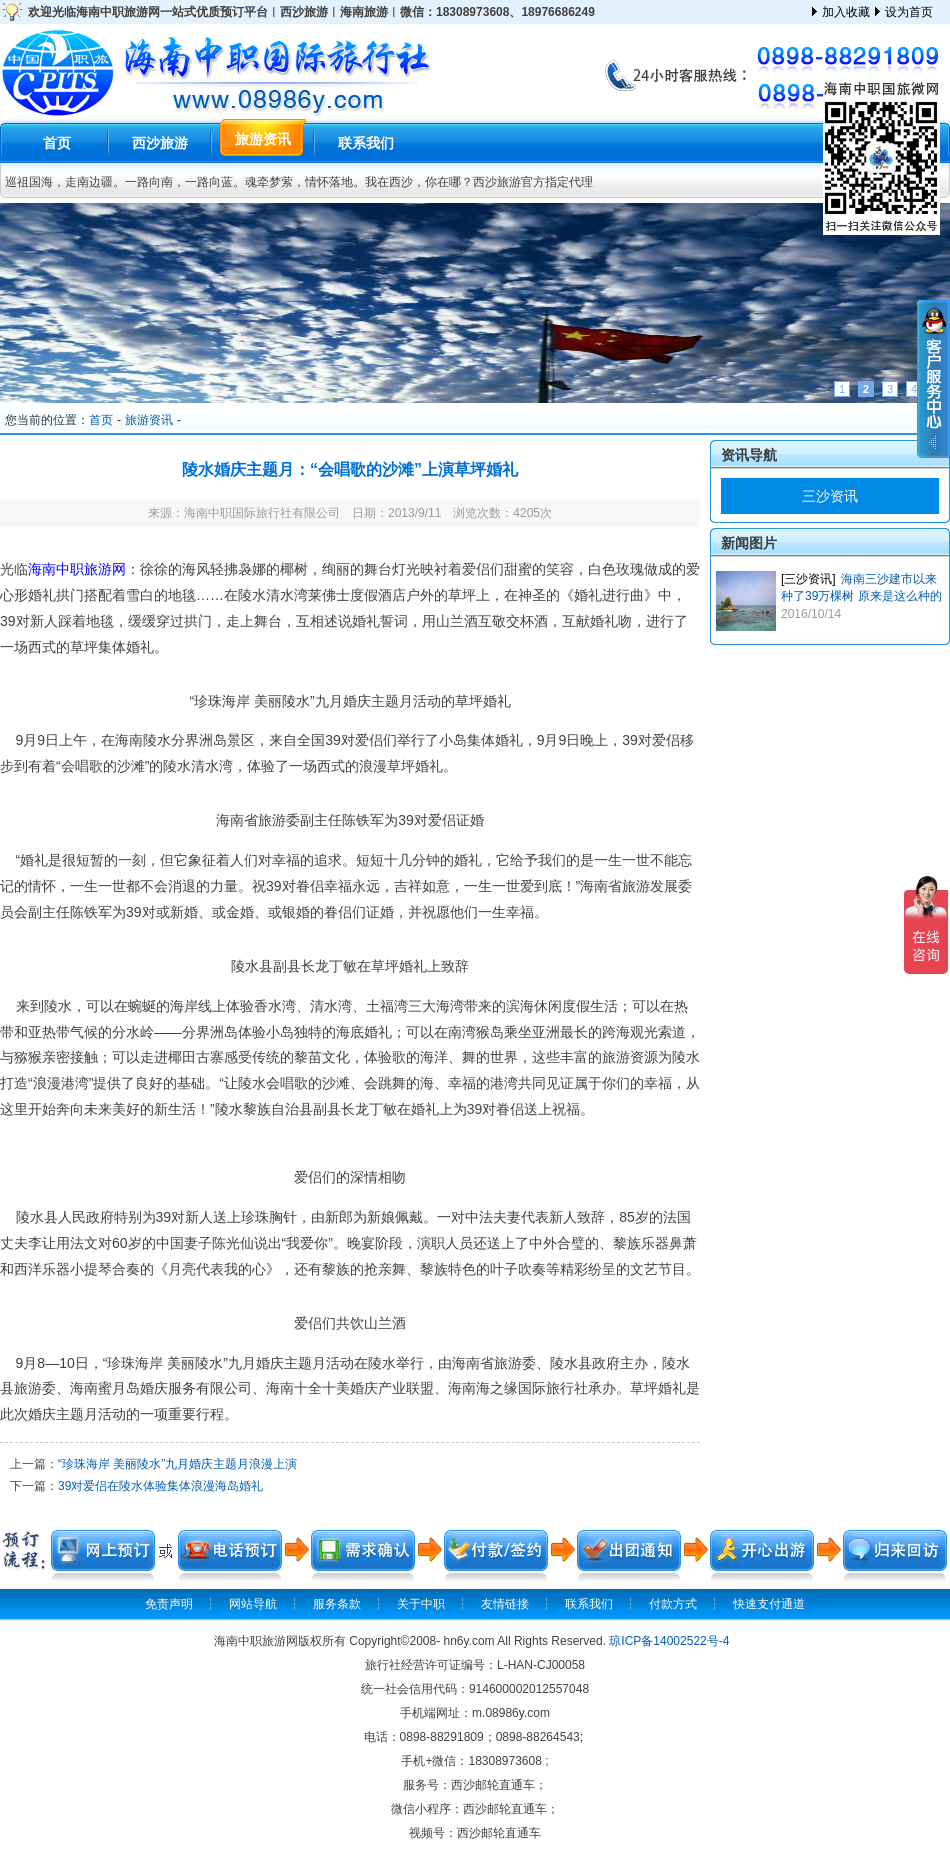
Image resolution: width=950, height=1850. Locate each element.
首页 (57, 143)
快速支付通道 (769, 1604)
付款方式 (673, 1604)
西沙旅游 (160, 143)
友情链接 (505, 1604)
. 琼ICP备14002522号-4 (666, 1641)
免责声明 (169, 1604)
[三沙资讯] (808, 579)
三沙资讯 (830, 496)
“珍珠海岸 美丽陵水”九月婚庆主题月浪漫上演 (177, 1464)
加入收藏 (846, 12)
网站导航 (253, 1604)
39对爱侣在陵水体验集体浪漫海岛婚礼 (160, 1486)
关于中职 (421, 1604)
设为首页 (909, 12)
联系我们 (366, 143)
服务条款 (337, 1604)
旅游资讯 (263, 139)
